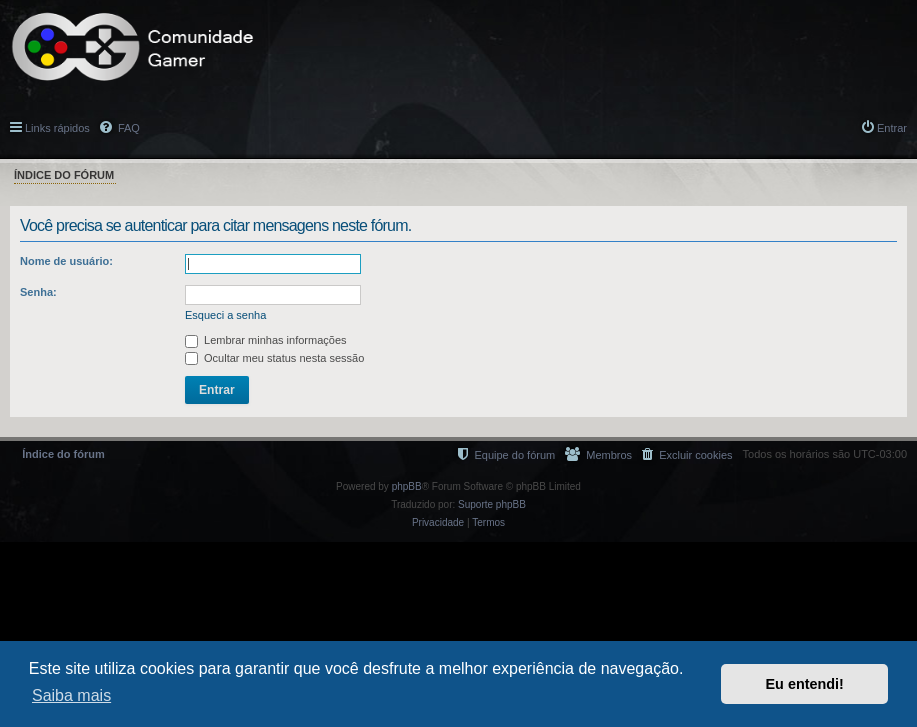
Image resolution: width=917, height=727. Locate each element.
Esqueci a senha (225, 315)
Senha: (38, 292)
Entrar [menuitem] (892, 128)
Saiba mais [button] (71, 695)
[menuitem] (687, 454)
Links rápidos (57, 128)
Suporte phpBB (492, 504)
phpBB (407, 486)
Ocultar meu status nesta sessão (274, 358)
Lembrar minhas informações (266, 340)
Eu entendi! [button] (805, 684)
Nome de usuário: (66, 261)
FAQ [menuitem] (127, 128)
